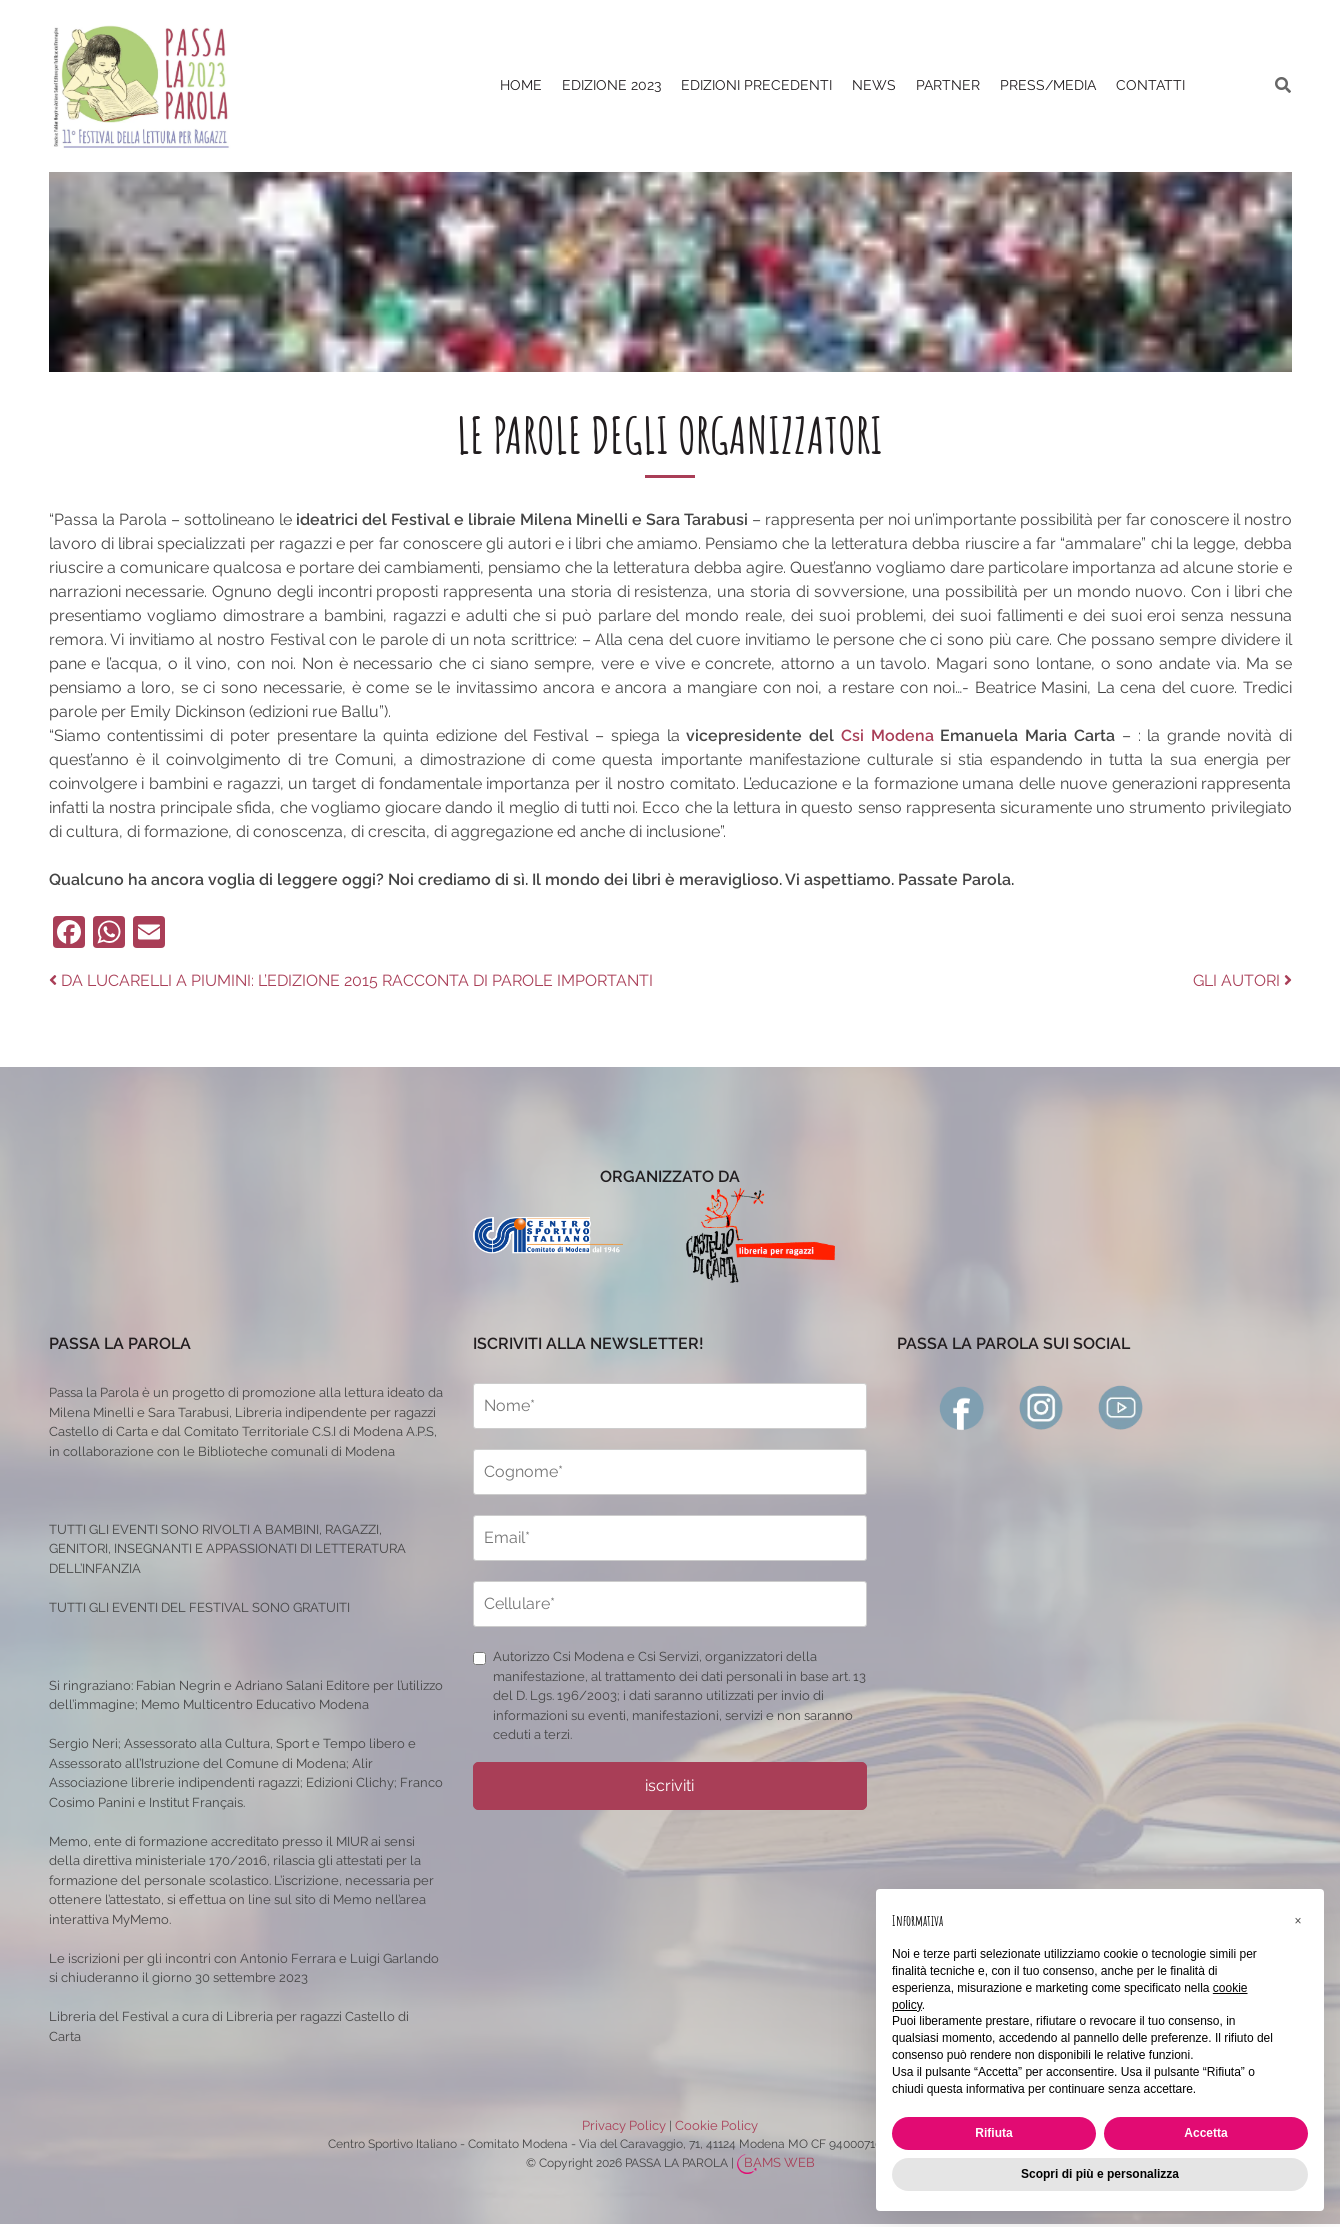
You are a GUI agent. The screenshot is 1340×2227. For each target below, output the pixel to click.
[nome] (670, 1406)
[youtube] (1121, 1406)
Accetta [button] (1205, 2133)
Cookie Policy (716, 2125)
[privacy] (479, 1658)
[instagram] (1042, 1406)
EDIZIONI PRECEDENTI (756, 85)
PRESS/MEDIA (1048, 85)
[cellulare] (670, 1604)
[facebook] (962, 1406)
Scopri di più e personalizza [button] (1100, 2174)
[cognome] (670, 1472)
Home (521, 85)
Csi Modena (891, 735)
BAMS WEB (779, 2162)
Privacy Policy (624, 2125)
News (874, 85)
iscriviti (669, 1785)
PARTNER (948, 85)
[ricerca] (1283, 85)
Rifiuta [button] (993, 2133)
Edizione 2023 (611, 85)
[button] (1298, 1921)
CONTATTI (1150, 85)
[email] (670, 1538)
